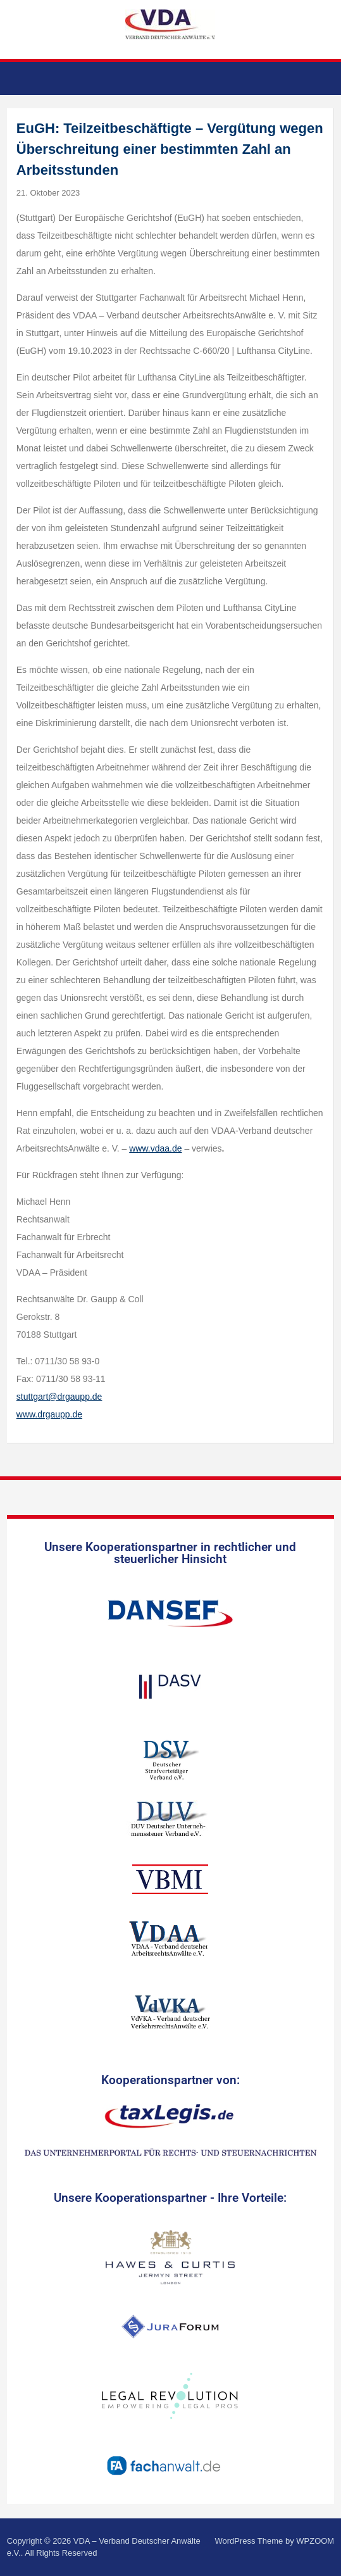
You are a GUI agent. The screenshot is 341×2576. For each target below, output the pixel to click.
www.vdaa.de (155, 1148)
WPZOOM (315, 2541)
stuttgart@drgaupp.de (59, 1397)
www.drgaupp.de (49, 1414)
